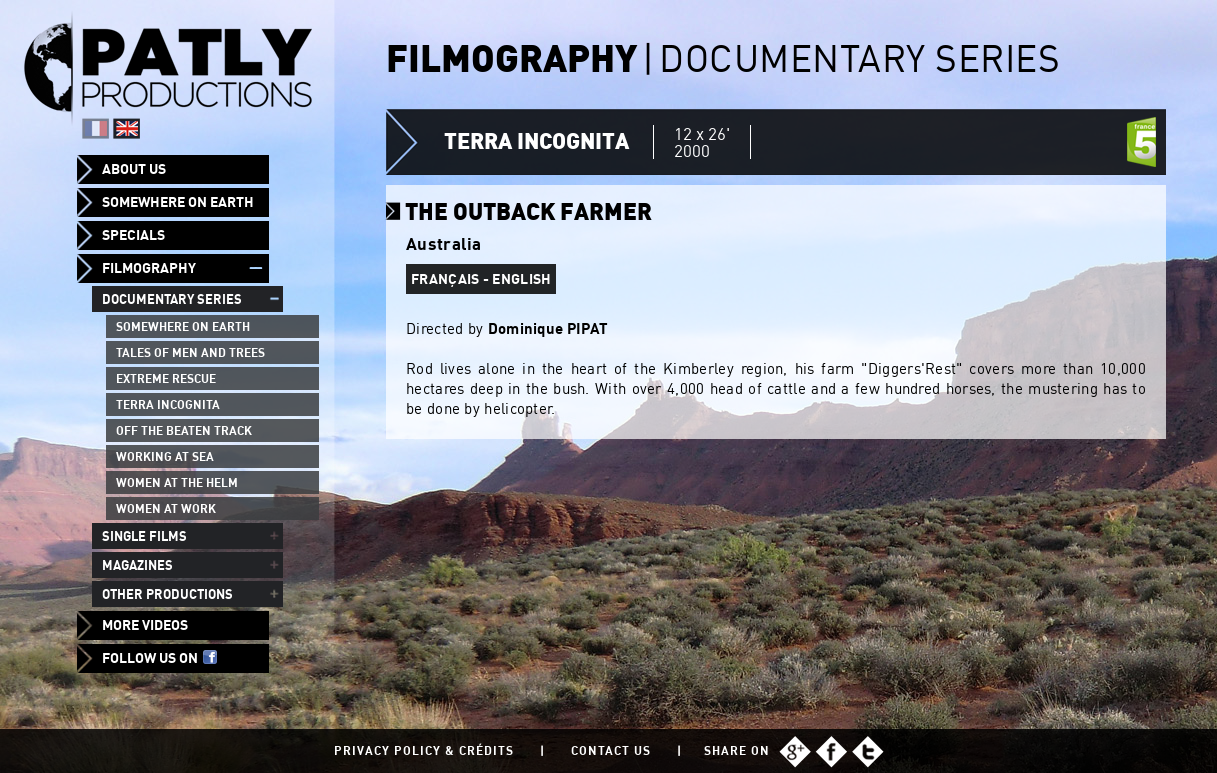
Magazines (137, 565)
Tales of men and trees (190, 352)
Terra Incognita (168, 404)
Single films (144, 536)
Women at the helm (177, 482)
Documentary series (172, 299)
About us (134, 169)
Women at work (166, 508)
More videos (145, 625)
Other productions (167, 594)
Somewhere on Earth (178, 202)
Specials (133, 235)
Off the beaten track (184, 430)
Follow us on (159, 658)
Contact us (611, 750)
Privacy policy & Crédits (424, 750)
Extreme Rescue (166, 378)
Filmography (149, 268)
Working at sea (165, 456)
